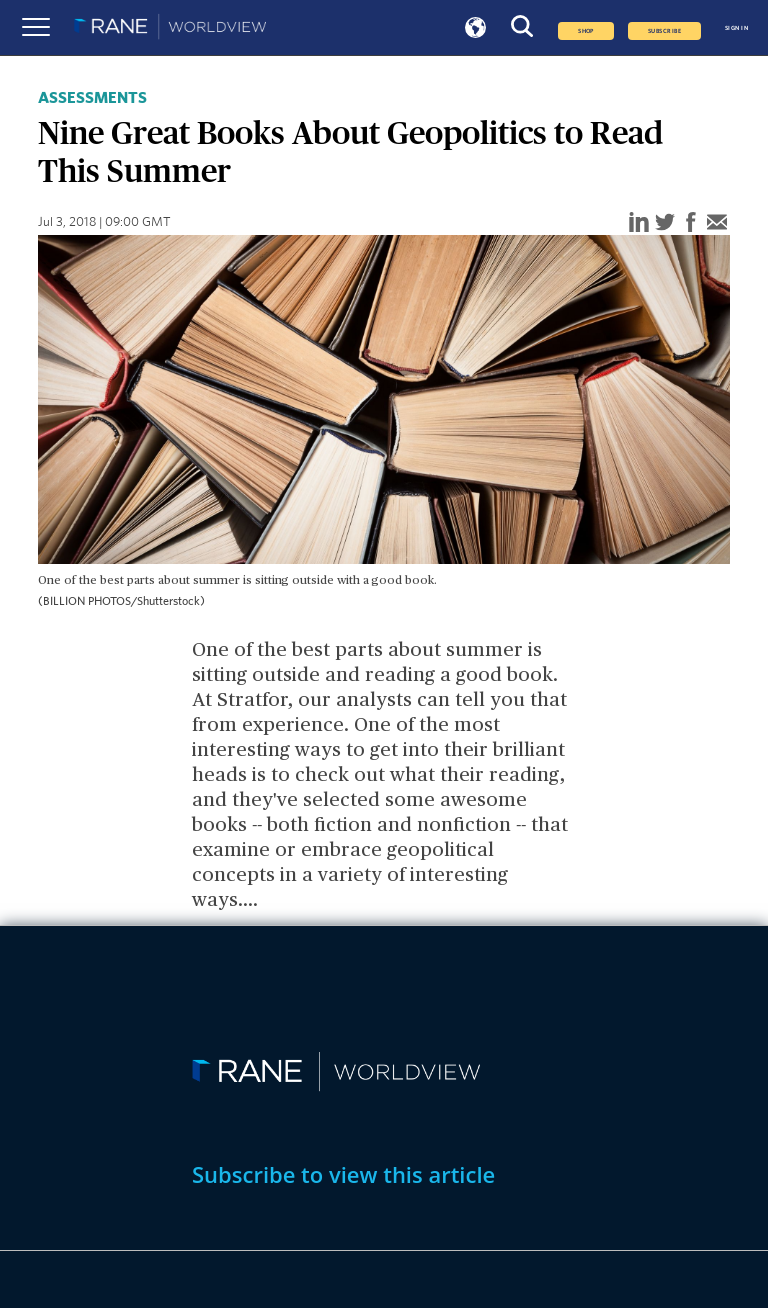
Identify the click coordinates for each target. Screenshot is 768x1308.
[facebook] (691, 223)
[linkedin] (639, 223)
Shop (586, 31)
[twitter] (665, 223)
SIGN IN (736, 28)
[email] (717, 223)
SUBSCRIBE (664, 31)
